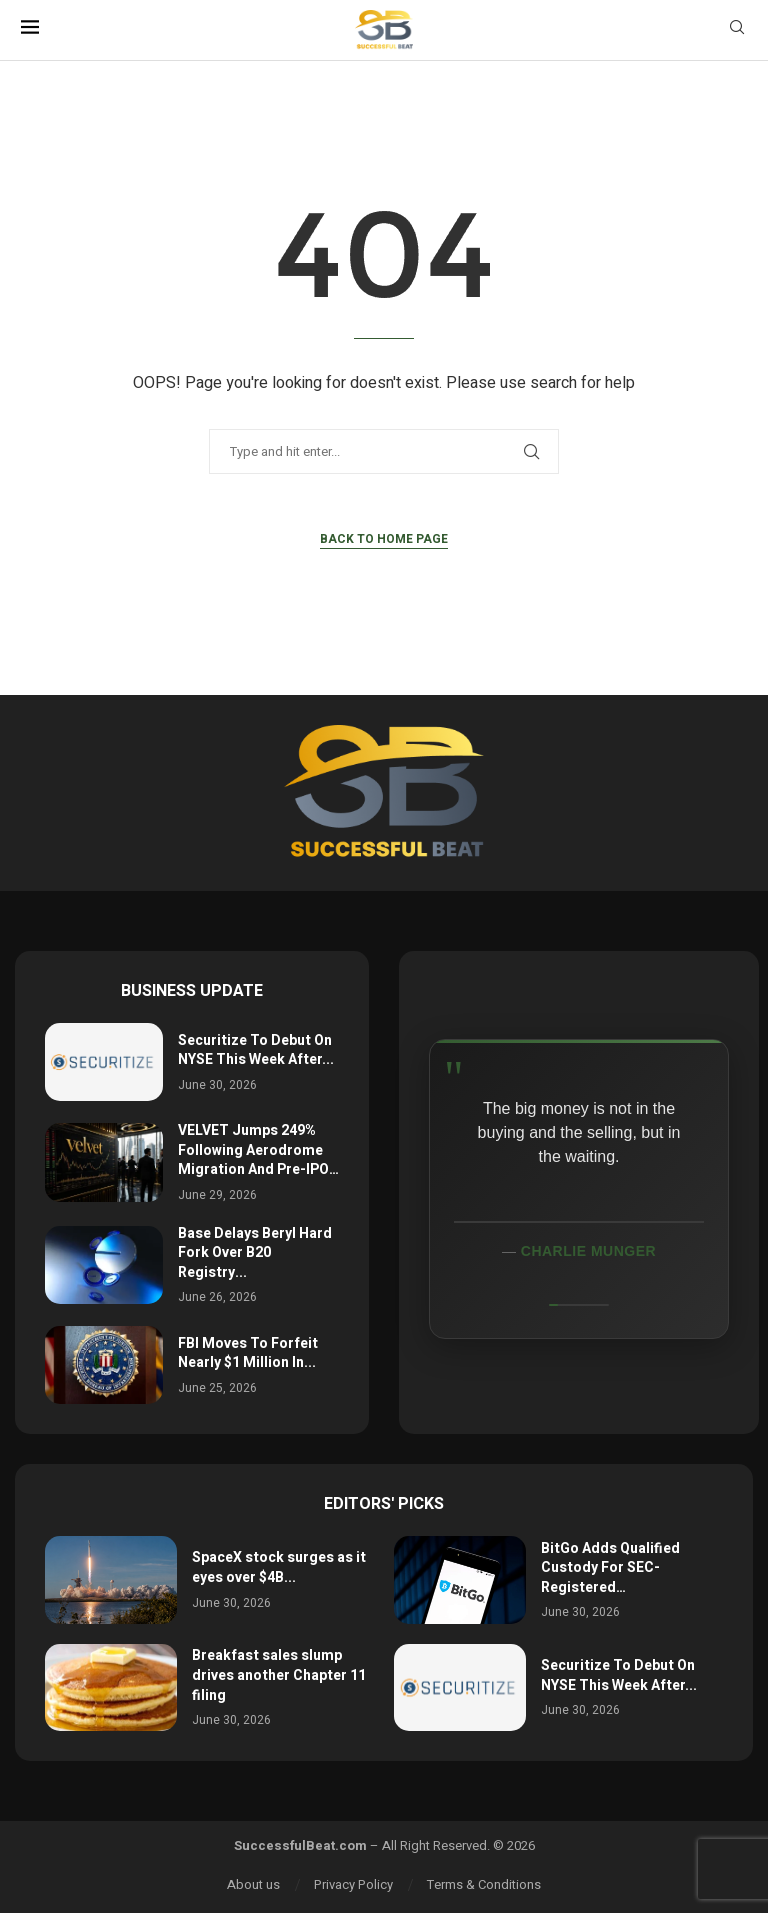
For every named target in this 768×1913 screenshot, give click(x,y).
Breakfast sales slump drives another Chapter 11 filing (279, 1675)
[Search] (737, 30)
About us (253, 1884)
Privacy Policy (353, 1884)
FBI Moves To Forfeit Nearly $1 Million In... (248, 1353)
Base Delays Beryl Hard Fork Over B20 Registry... (255, 1253)
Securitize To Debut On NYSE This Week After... (256, 1050)
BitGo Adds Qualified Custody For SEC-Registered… (610, 1568)
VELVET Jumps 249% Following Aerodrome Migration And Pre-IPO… (258, 1150)
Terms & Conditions (484, 1884)
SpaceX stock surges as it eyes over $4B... (279, 1567)
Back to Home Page (384, 539)
